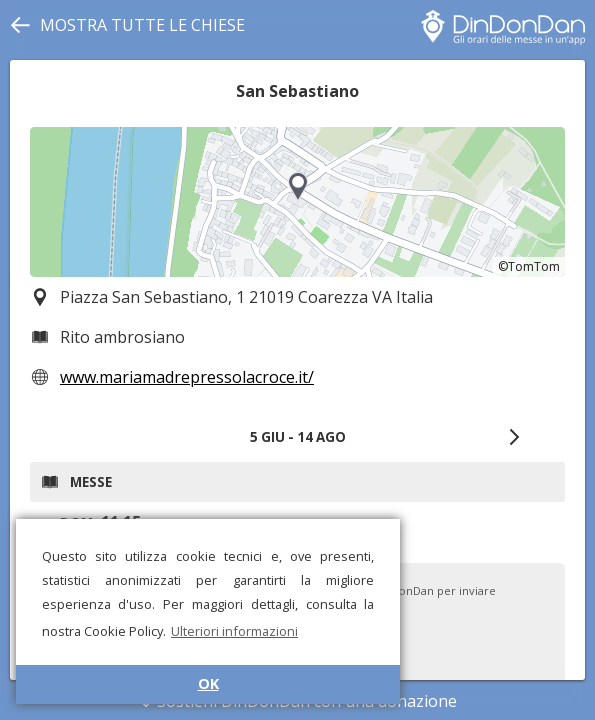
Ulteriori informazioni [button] (234, 631)
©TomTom (529, 266)
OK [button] (208, 683)
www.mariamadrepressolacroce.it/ (187, 377)
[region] (297, 202)
